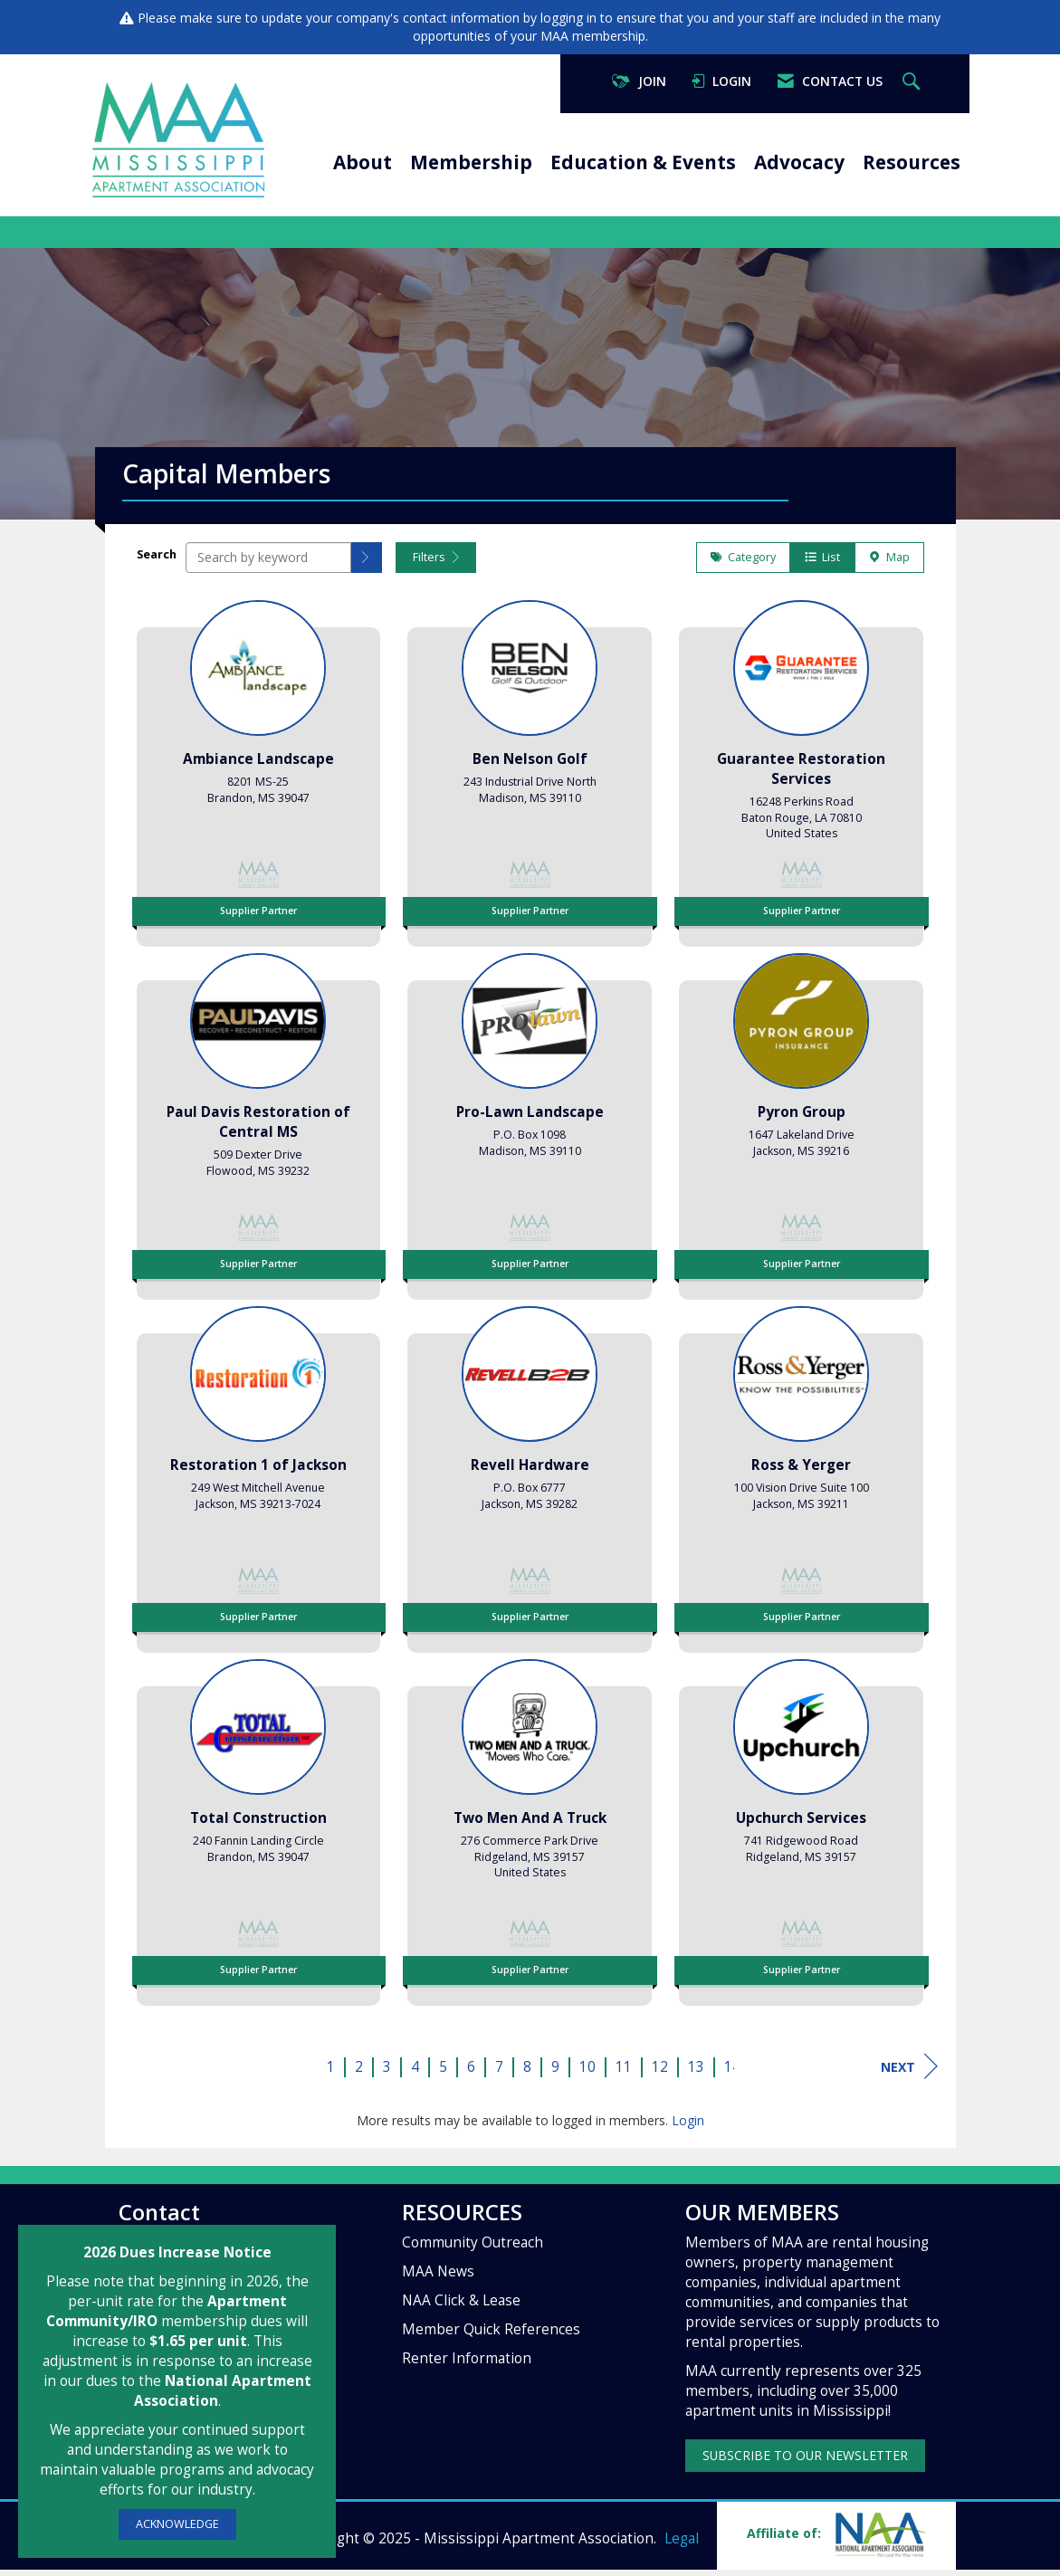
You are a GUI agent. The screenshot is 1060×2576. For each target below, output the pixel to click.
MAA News (438, 2277)
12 (660, 2073)
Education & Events (643, 162)
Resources (911, 162)
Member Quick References (491, 2335)
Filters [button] (436, 563)
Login (688, 2126)
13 (696, 2073)
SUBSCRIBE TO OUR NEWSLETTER (805, 2461)
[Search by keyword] (268, 564)
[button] (366, 564)
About (362, 162)
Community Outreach (472, 2248)
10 (587, 2073)
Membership (471, 162)
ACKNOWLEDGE (177, 2524)
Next (909, 2072)
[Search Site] (913, 82)
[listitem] (259, 773)
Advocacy (799, 162)
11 (624, 2073)
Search (157, 560)
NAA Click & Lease (461, 2306)
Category (743, 563)
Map (889, 563)
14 (732, 2073)
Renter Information (466, 2364)
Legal (681, 2544)
